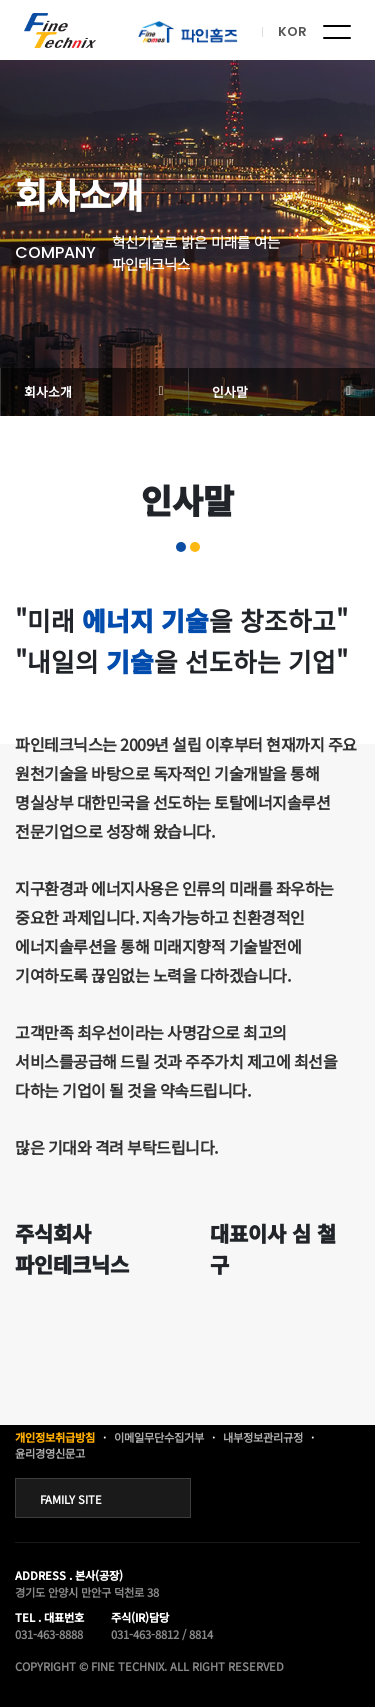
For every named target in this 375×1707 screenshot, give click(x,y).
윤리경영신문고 (50, 1453)
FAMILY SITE (71, 1499)
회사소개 (48, 391)
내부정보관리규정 (263, 1437)
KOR (292, 31)
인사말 (230, 391)
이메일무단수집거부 (159, 1437)
